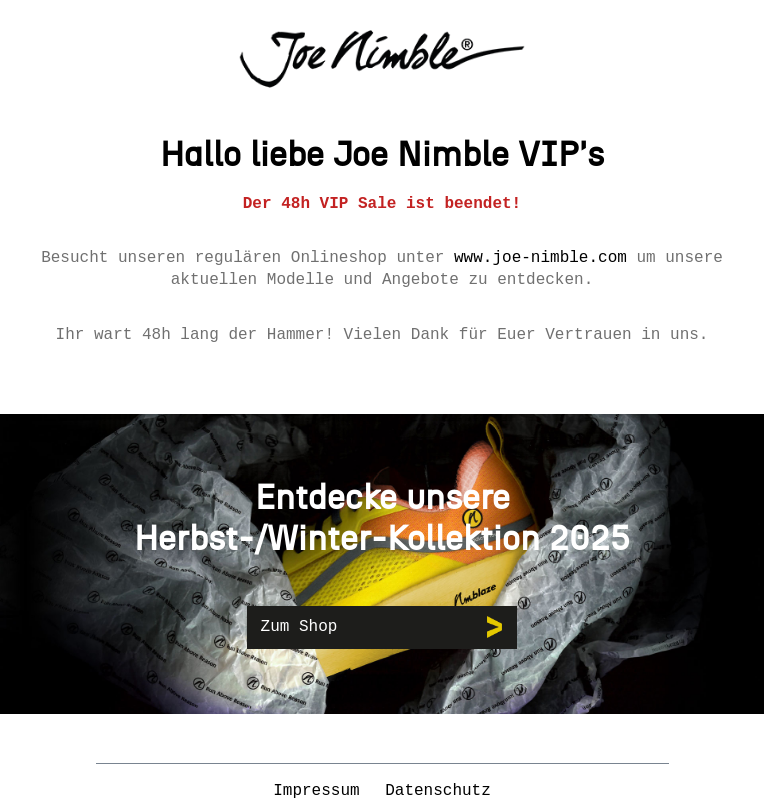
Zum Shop (299, 627)
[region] (382, 564)
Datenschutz (438, 791)
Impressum (321, 791)
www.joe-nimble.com (540, 258)
